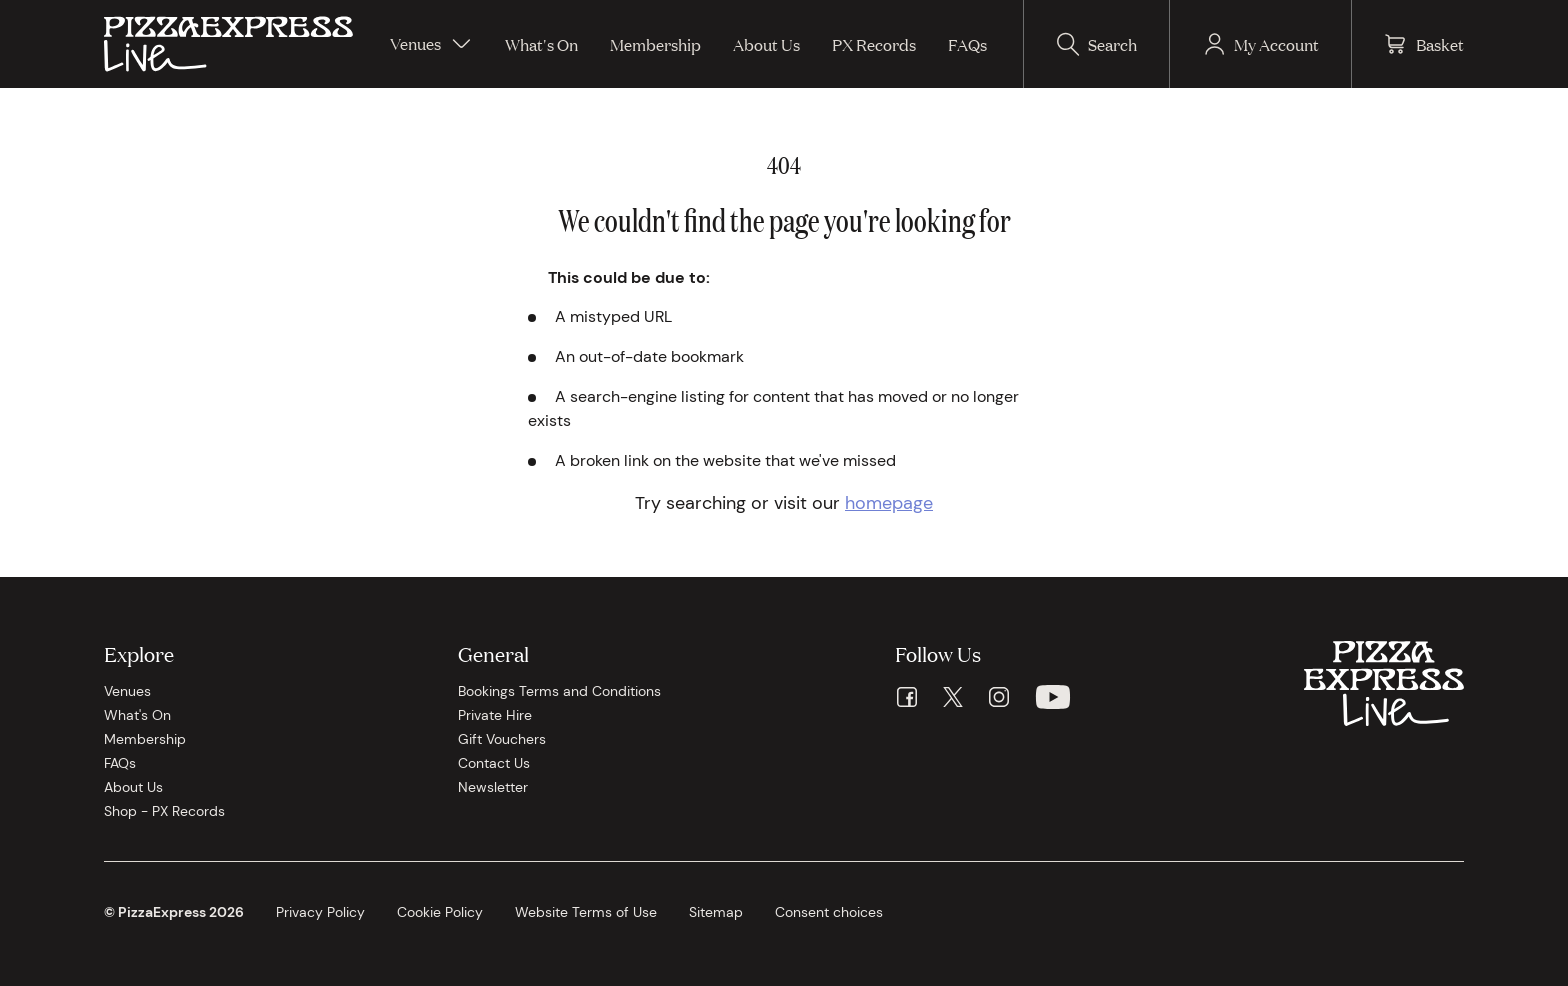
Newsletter (493, 787)
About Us (766, 44)
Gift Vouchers (502, 739)
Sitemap (716, 912)
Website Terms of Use (586, 912)
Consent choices (829, 912)
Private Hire (495, 715)
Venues (431, 43)
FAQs (967, 44)
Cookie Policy (440, 912)
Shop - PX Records (164, 811)
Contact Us (494, 763)
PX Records (874, 44)
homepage (889, 503)
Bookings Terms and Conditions (559, 691)
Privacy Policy (320, 912)
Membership (655, 44)
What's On (541, 44)
